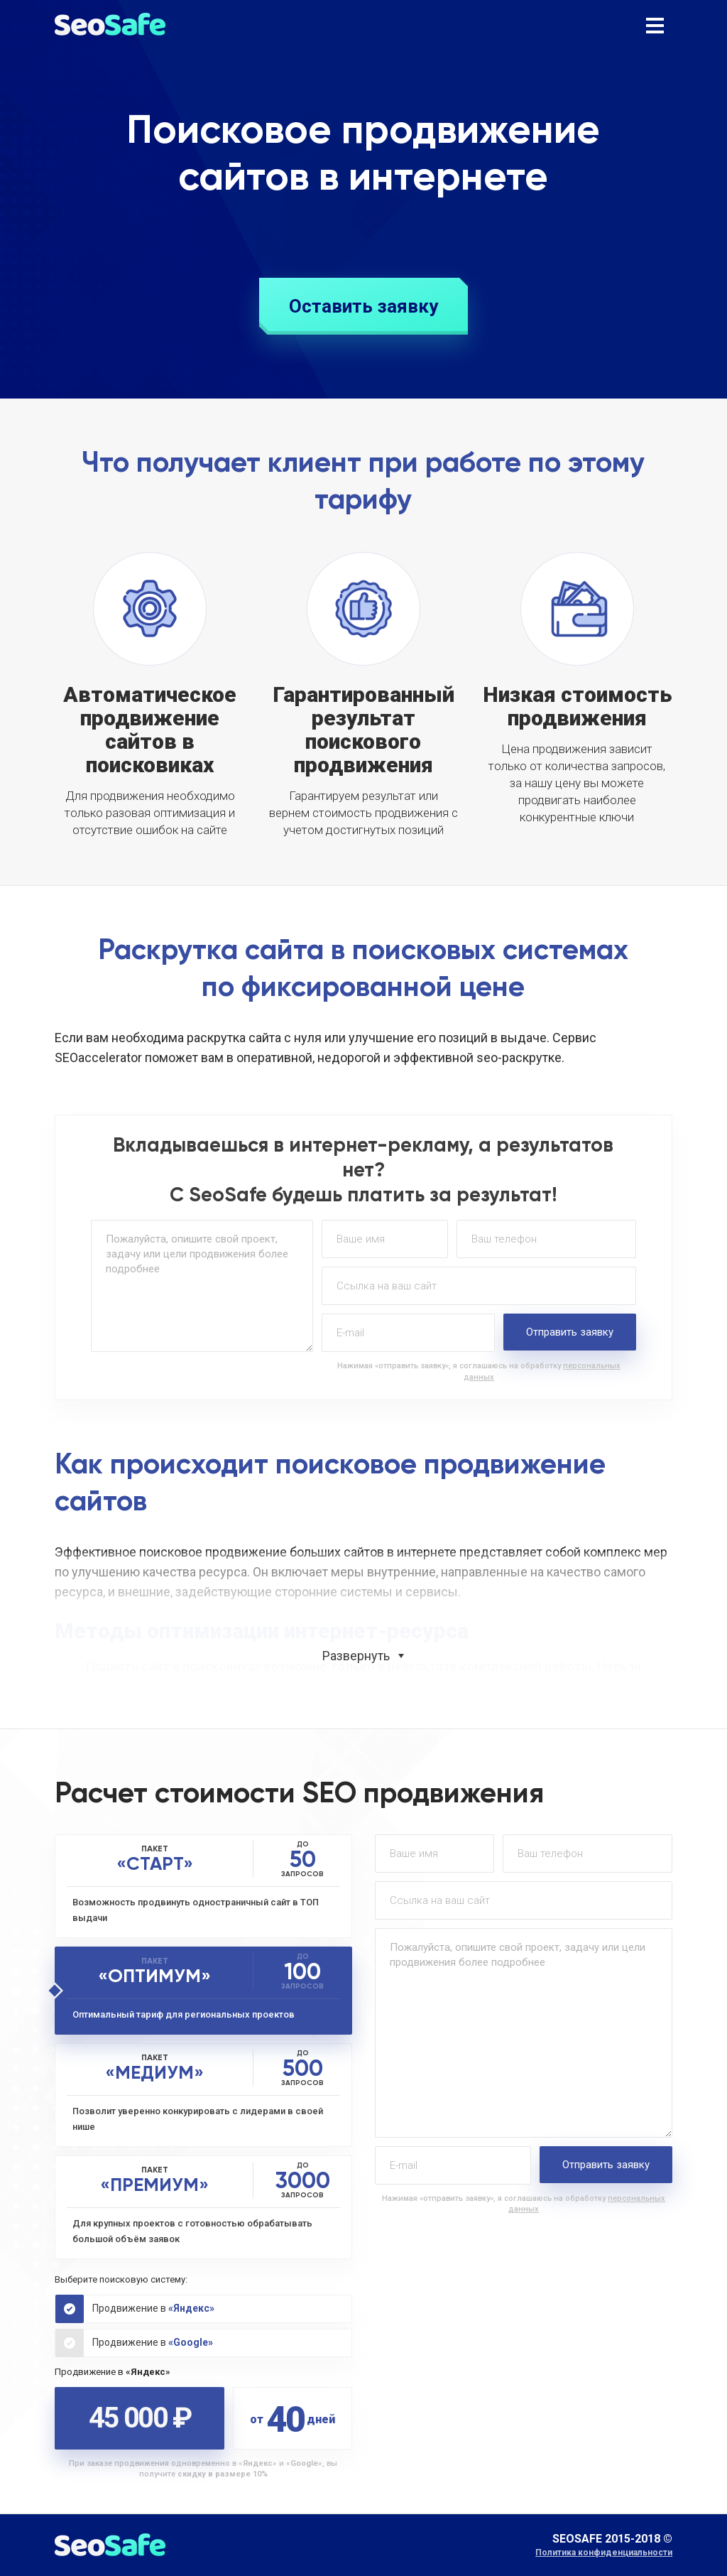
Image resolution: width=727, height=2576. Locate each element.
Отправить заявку (569, 1332)
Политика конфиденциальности (603, 2553)
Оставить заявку (363, 306)
